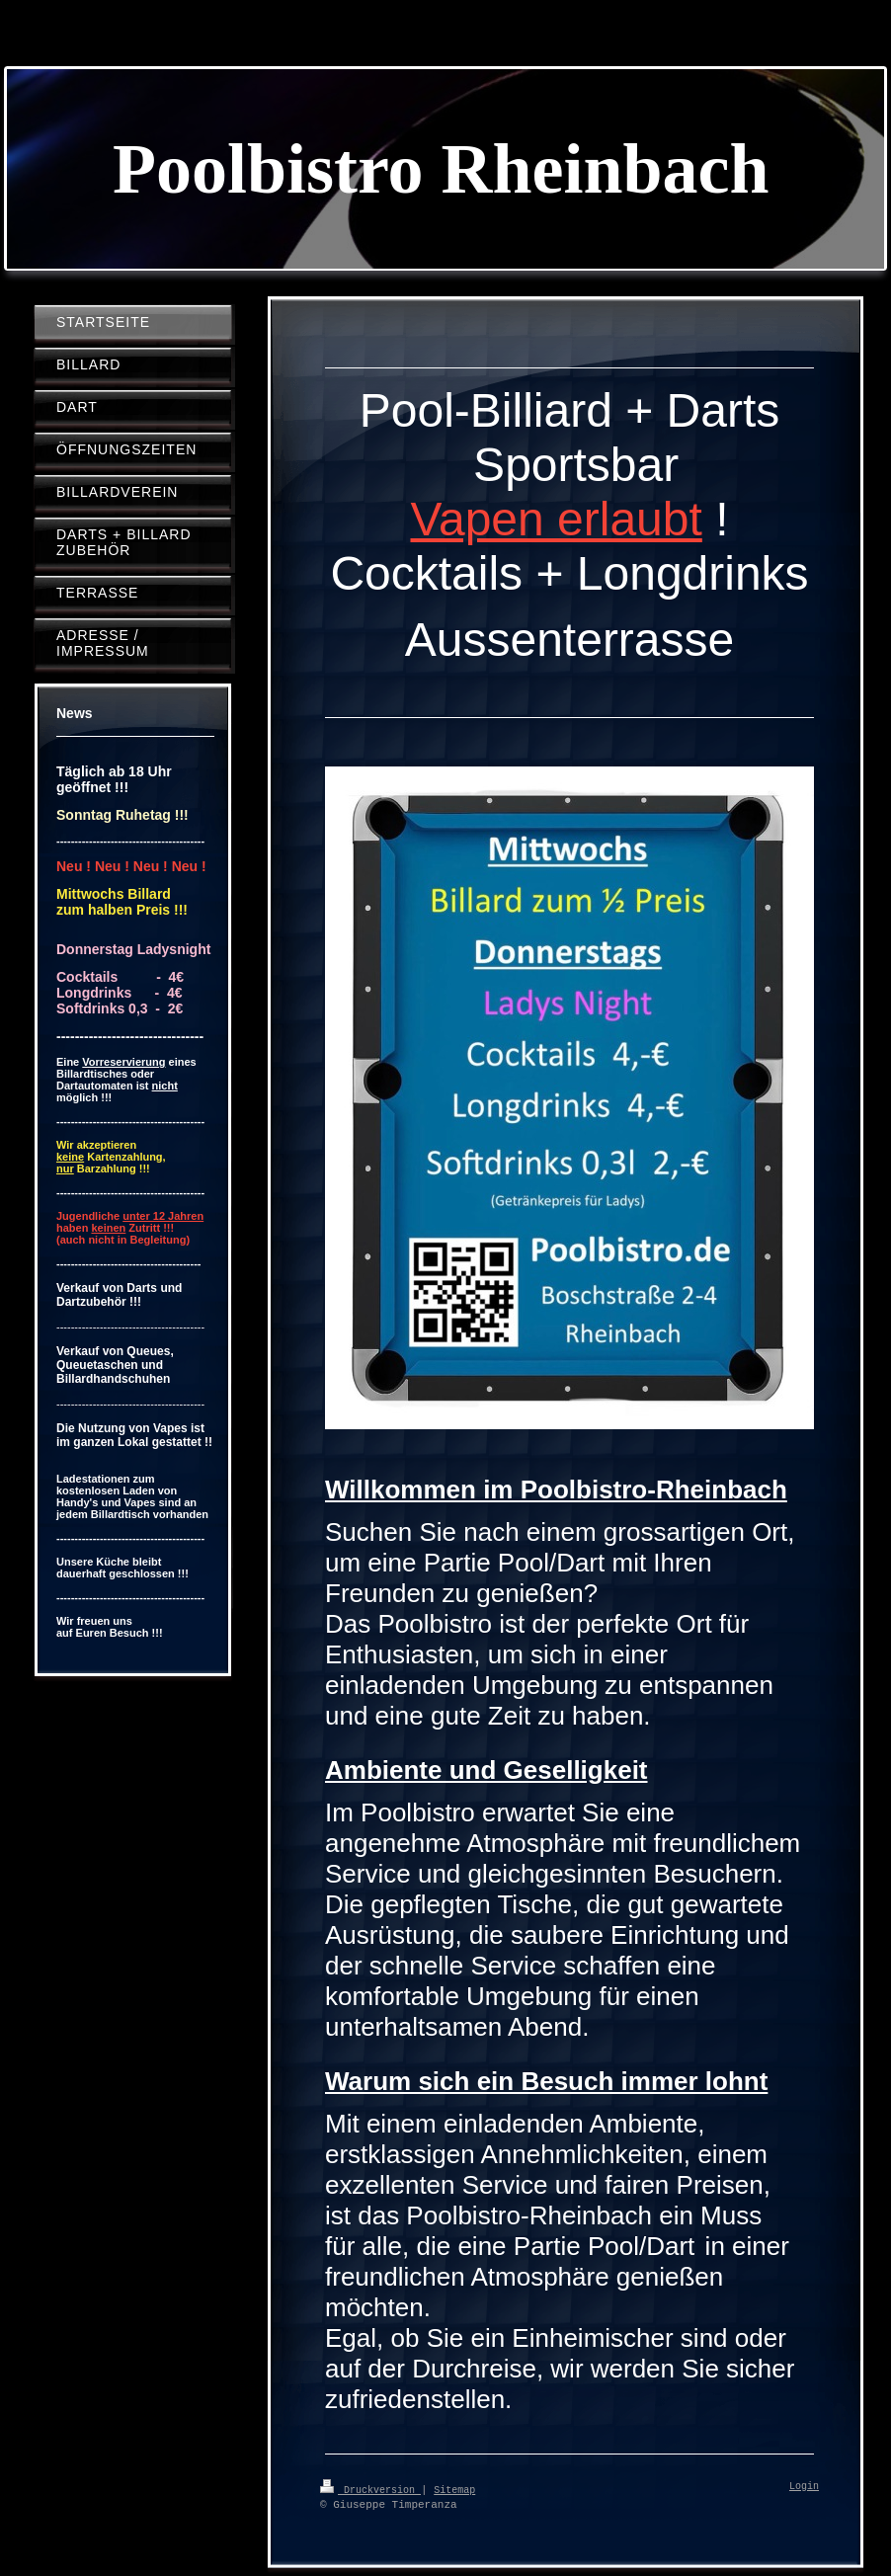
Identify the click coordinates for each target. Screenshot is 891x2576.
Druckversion (370, 2489)
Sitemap (454, 2489)
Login (804, 2487)
